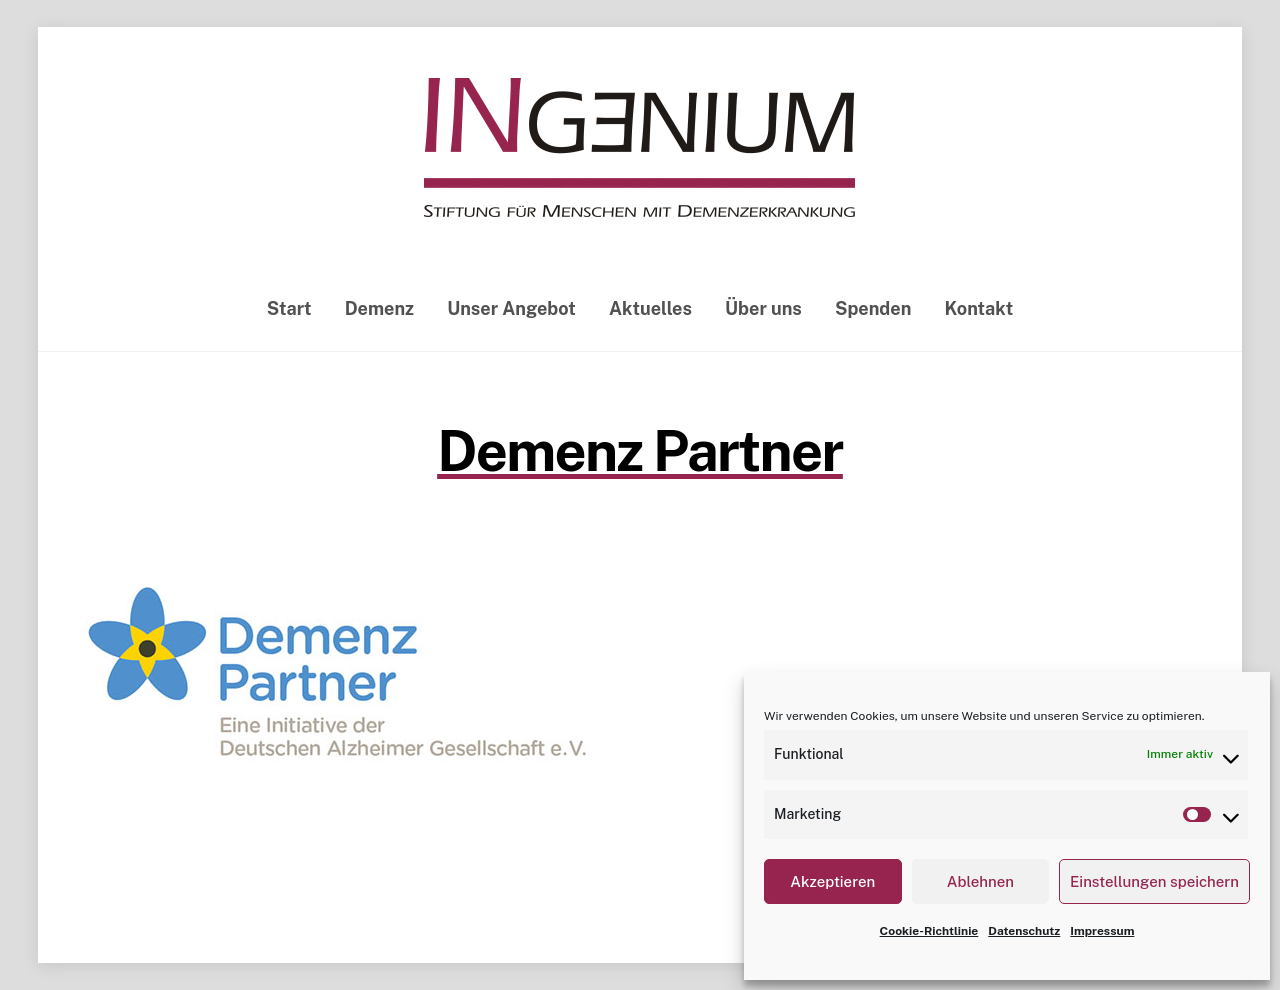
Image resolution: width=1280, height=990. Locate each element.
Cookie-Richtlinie (929, 931)
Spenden (873, 308)
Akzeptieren (832, 881)
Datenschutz (1024, 931)
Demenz (379, 308)
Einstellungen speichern (1154, 881)
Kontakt (979, 308)
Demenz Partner (640, 451)
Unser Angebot (511, 308)
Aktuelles (650, 308)
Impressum (1102, 931)
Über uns (763, 308)
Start (289, 308)
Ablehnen (980, 881)
